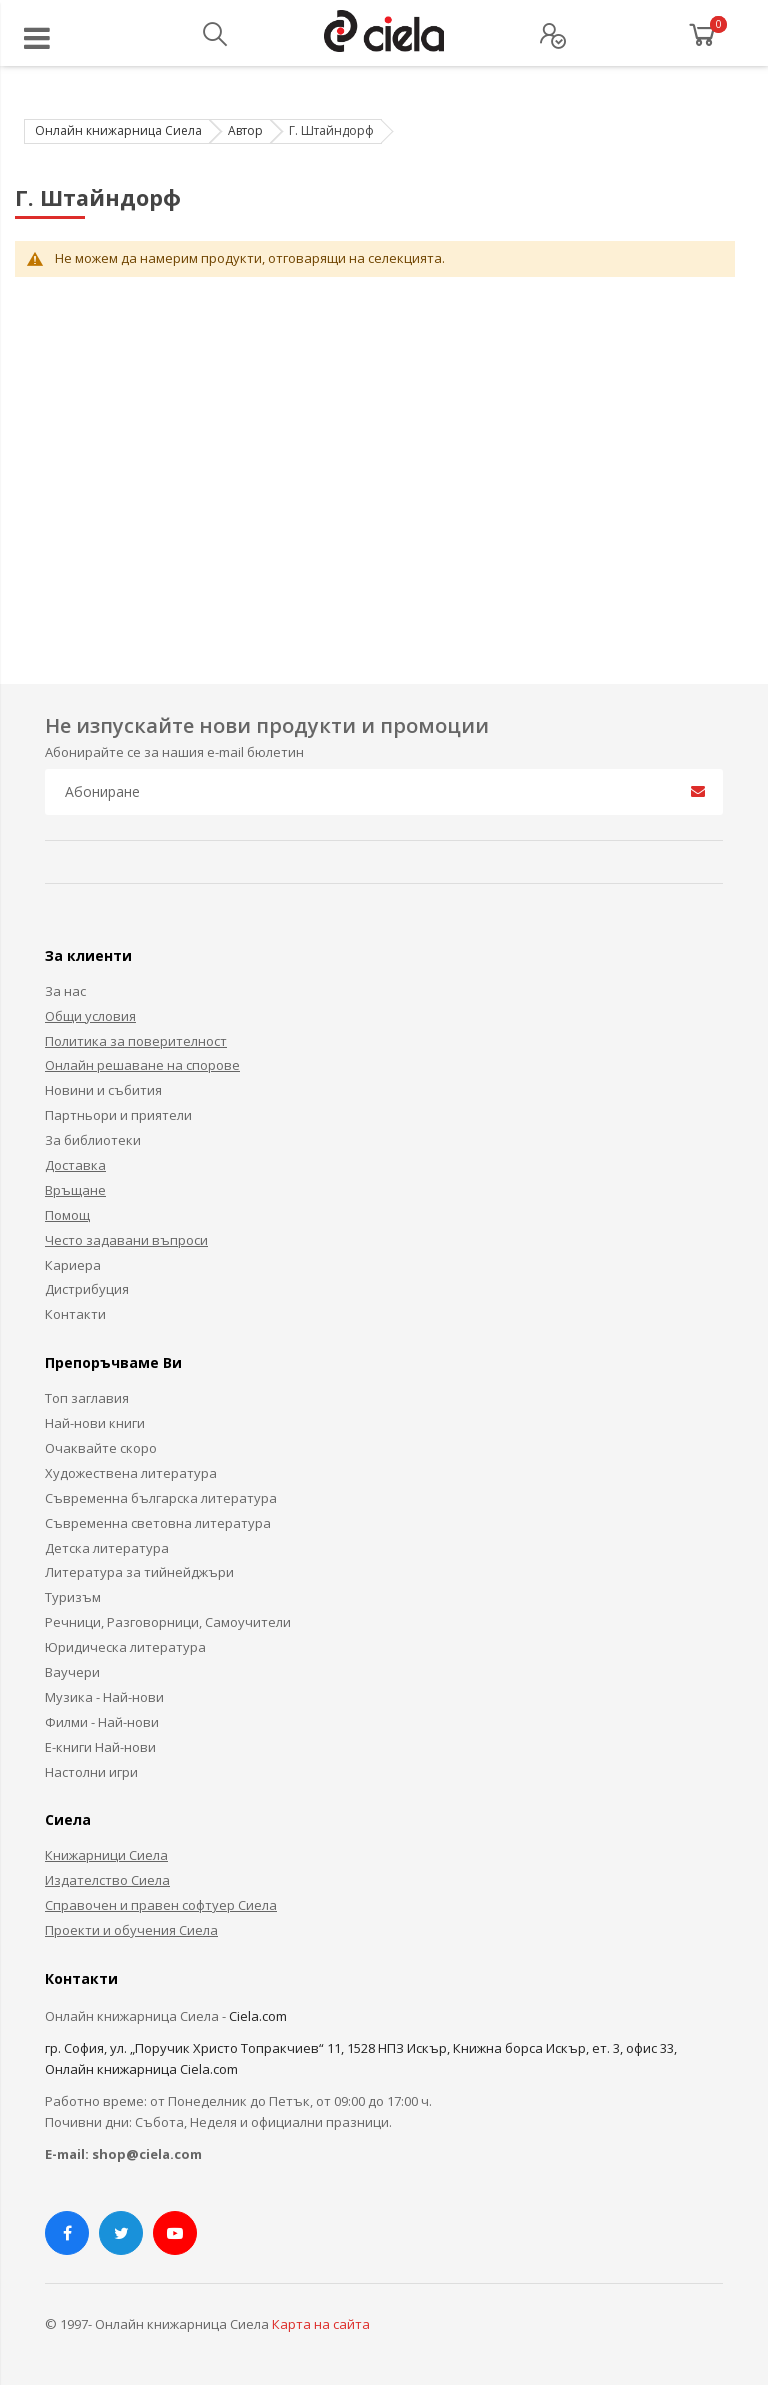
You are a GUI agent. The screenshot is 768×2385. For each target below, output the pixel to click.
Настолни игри (91, 1772)
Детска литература (107, 1548)
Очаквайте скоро (101, 1448)
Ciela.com (258, 2016)
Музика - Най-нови (104, 1697)
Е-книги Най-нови (100, 1747)
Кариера (73, 1265)
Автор (245, 130)
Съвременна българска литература (161, 1498)
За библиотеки (93, 1140)
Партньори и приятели (118, 1115)
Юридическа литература (125, 1647)
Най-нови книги (95, 1423)
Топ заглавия (87, 1398)
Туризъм (73, 1597)
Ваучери (72, 1672)
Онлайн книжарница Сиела (118, 130)
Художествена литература (131, 1473)
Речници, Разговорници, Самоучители (168, 1622)
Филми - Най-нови (102, 1722)
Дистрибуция (87, 1289)
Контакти (75, 1314)
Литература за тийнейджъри (139, 1572)
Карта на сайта (321, 2324)
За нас (65, 991)
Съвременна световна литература (158, 1523)
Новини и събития (103, 1090)
